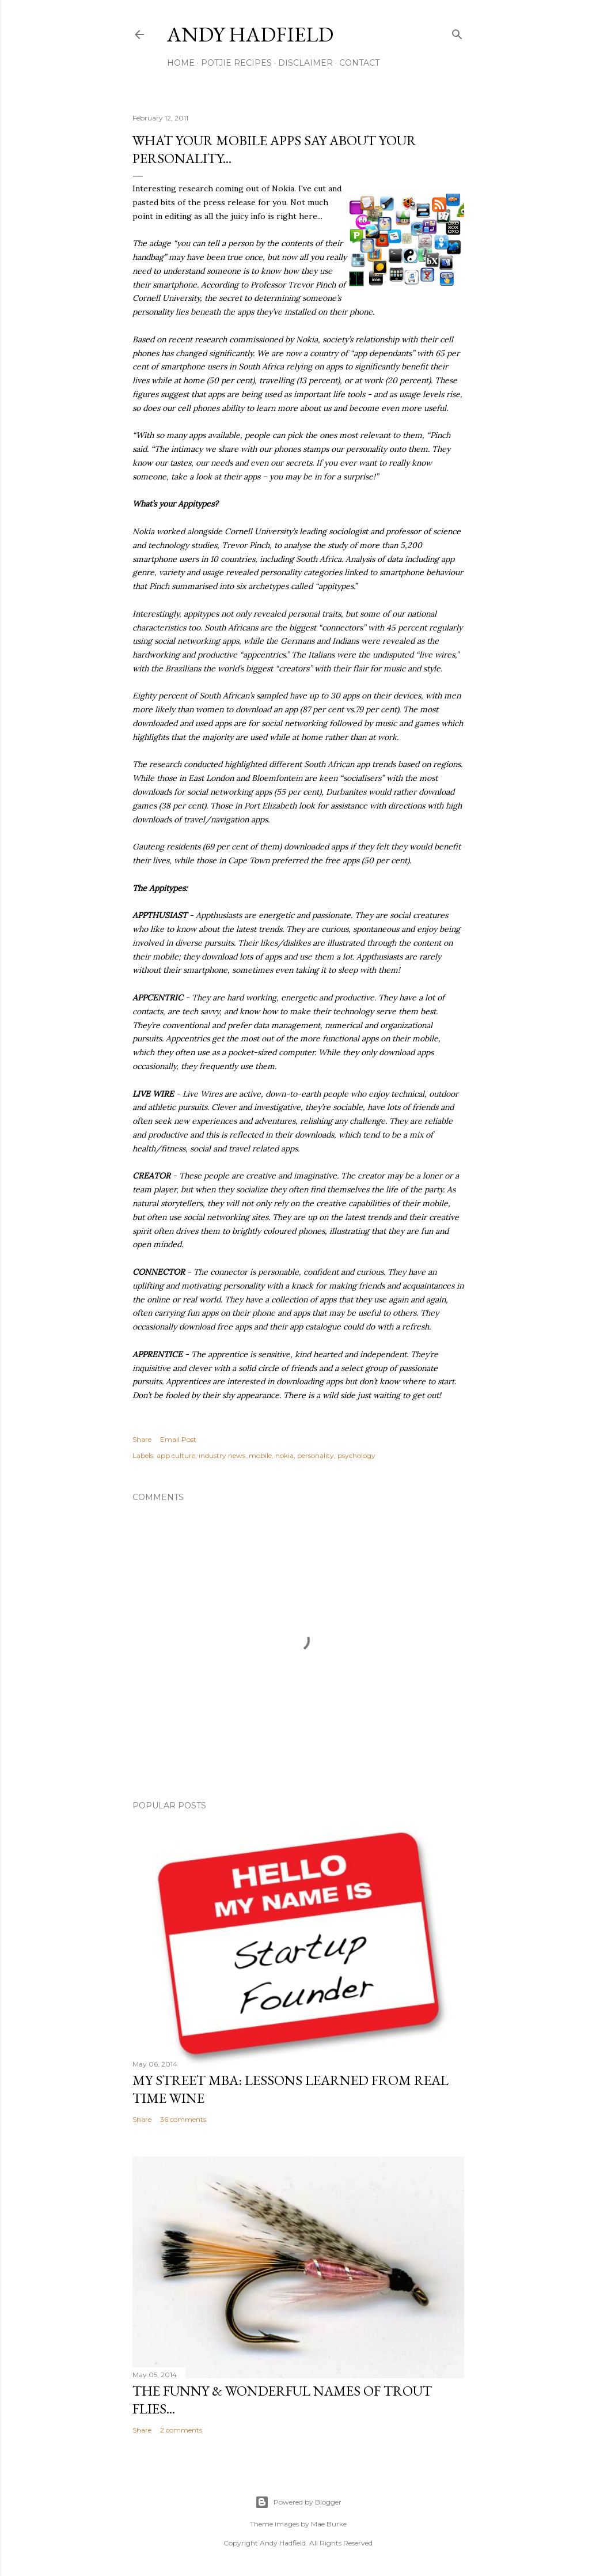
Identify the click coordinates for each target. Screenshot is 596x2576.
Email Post (178, 1439)
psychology (356, 1455)
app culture (176, 1455)
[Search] (457, 32)
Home (181, 63)
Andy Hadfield (250, 34)
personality (315, 1455)
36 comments (183, 2119)
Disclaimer (305, 63)
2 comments (181, 2430)
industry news (222, 1455)
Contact (359, 63)
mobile (260, 1455)
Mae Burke (329, 2524)
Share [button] (141, 1439)
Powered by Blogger (298, 2502)
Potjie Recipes (236, 63)
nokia (284, 1455)
